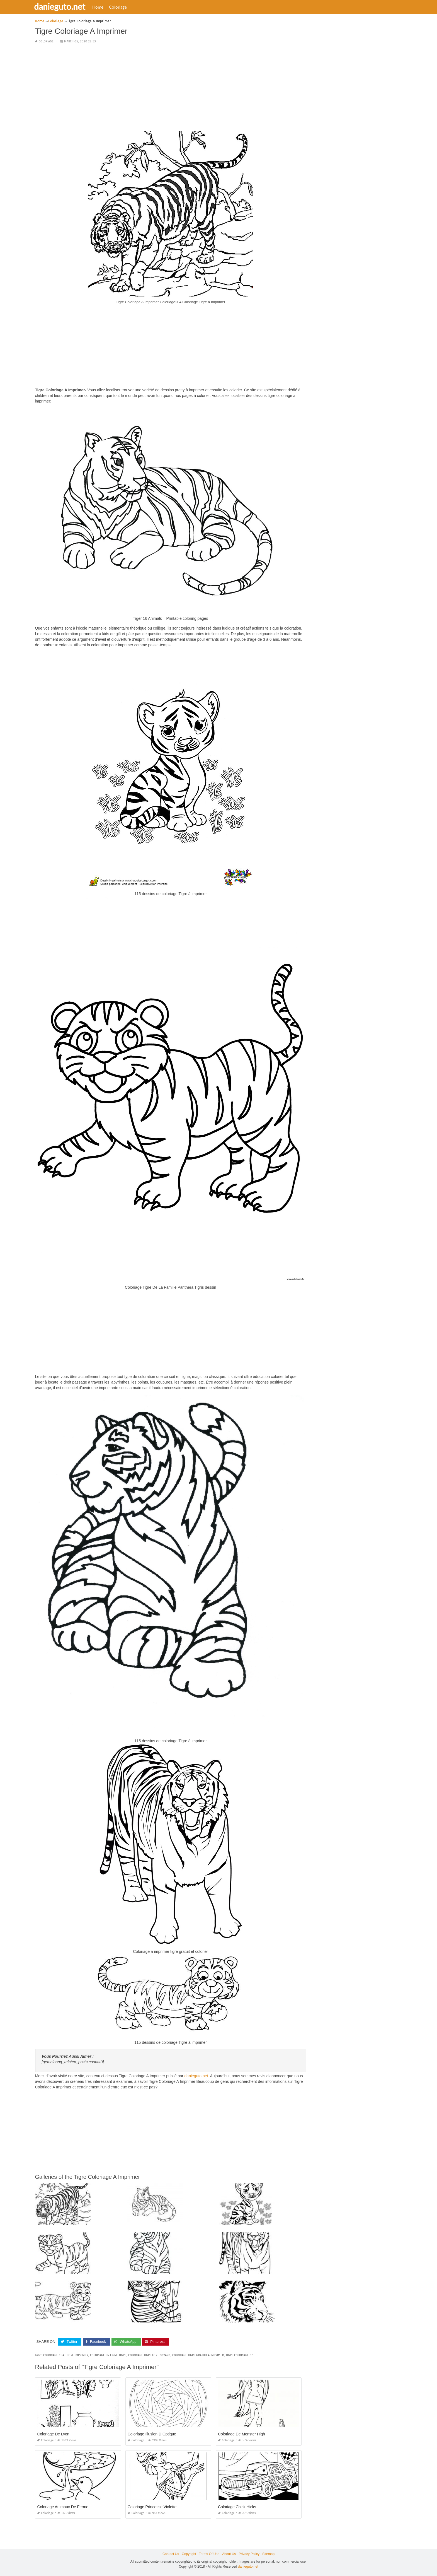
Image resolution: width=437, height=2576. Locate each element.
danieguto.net (63, 6)
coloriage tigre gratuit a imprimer (198, 2355)
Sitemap (268, 2554)
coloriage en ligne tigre (108, 2355)
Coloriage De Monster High (241, 2434)
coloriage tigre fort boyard (149, 2355)
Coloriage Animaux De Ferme (62, 2507)
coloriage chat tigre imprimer (65, 2355)
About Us (229, 2554)
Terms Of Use (209, 2554)
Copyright (189, 2554)
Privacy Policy (249, 2554)
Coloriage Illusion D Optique (152, 2434)
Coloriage (121, 6)
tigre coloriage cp (239, 2355)
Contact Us (170, 2554)
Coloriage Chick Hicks (237, 2507)
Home (101, 6)
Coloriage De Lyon (53, 2434)
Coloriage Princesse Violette (152, 2507)
